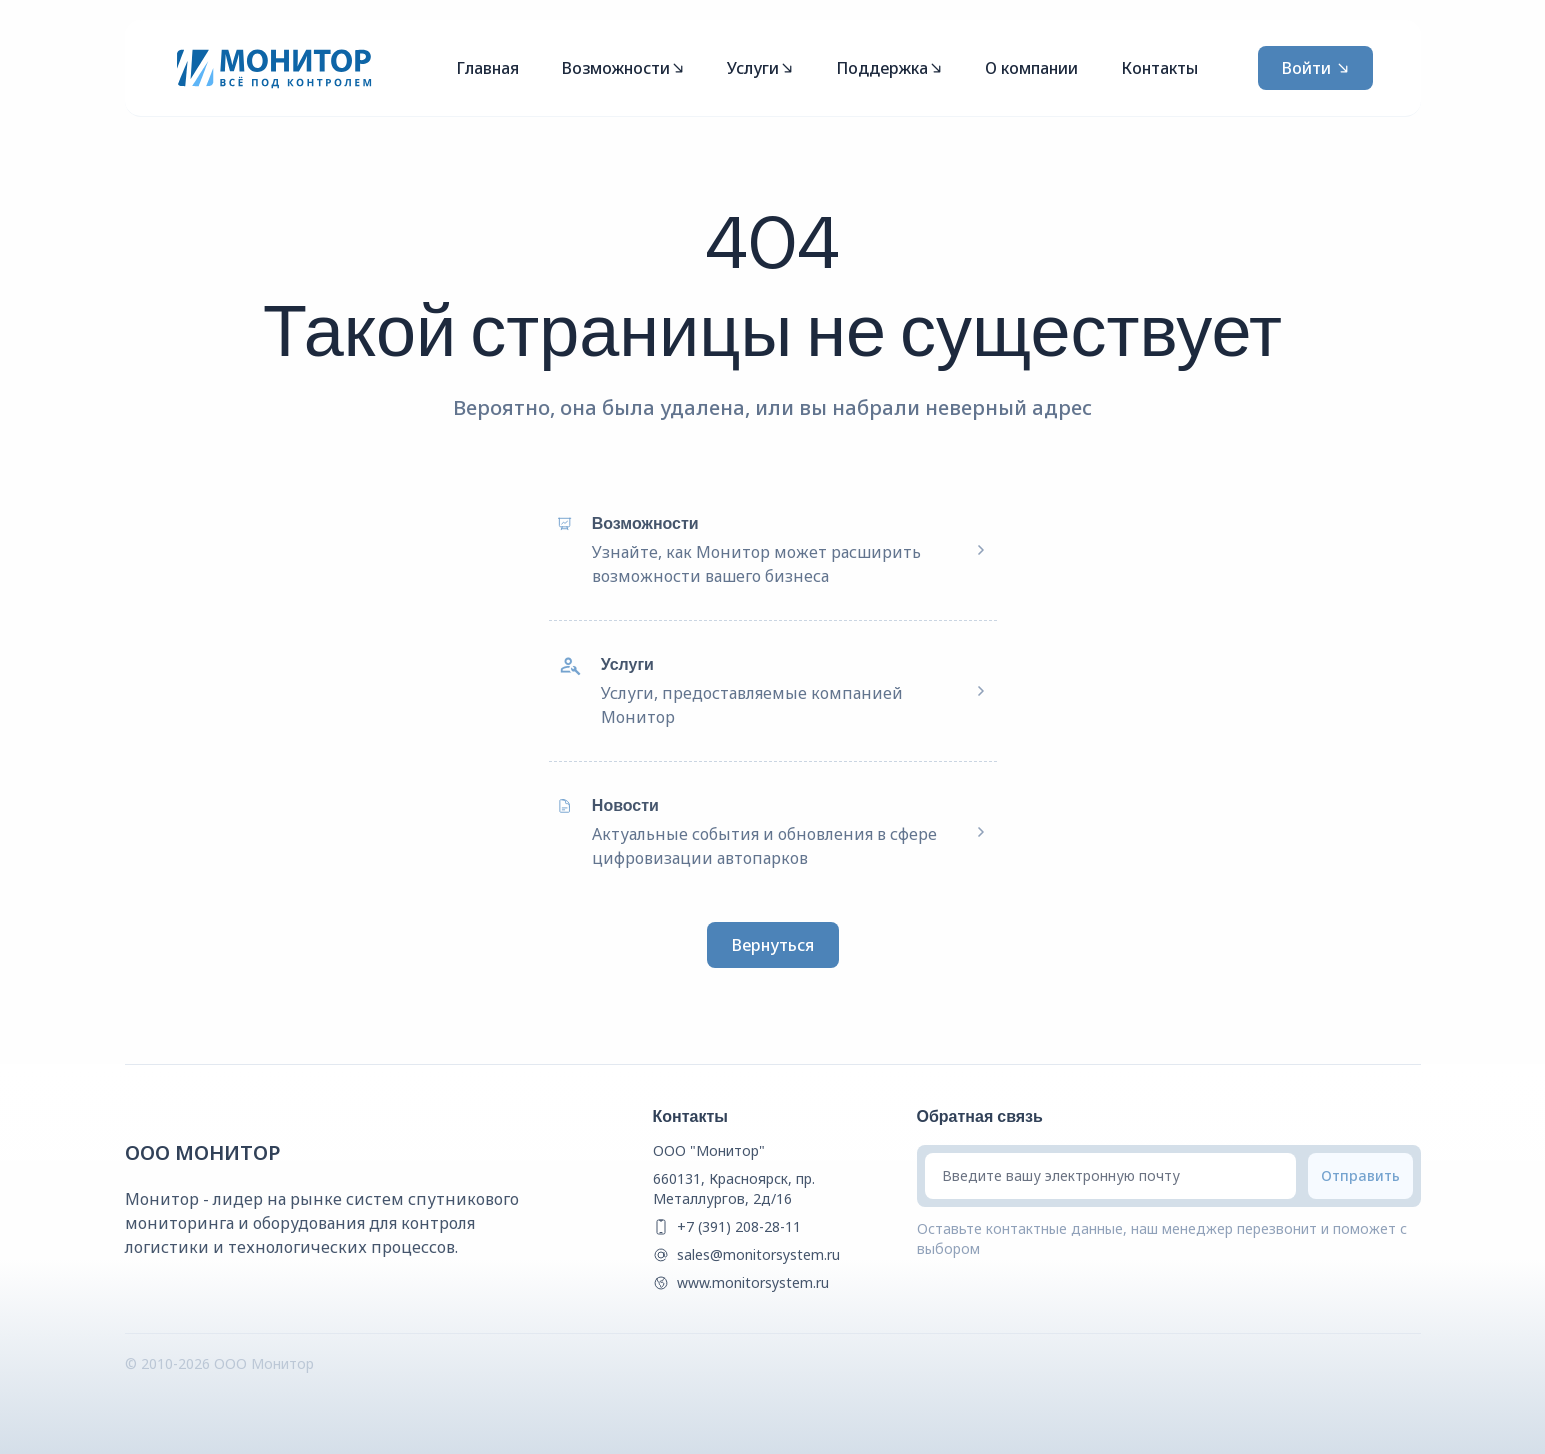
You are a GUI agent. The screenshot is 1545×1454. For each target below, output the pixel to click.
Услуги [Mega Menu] (760, 68)
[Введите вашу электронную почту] (1110, 1176)
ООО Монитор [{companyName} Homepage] (203, 1152)
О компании (1031, 68)
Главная (487, 68)
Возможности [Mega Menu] (623, 68)
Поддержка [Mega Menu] (889, 68)
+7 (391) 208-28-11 (739, 1226)
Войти (1315, 68)
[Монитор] (274, 68)
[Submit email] (1360, 1176)
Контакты (1159, 68)
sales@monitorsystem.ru (758, 1254)
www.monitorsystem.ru (753, 1282)
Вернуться (773, 945)
